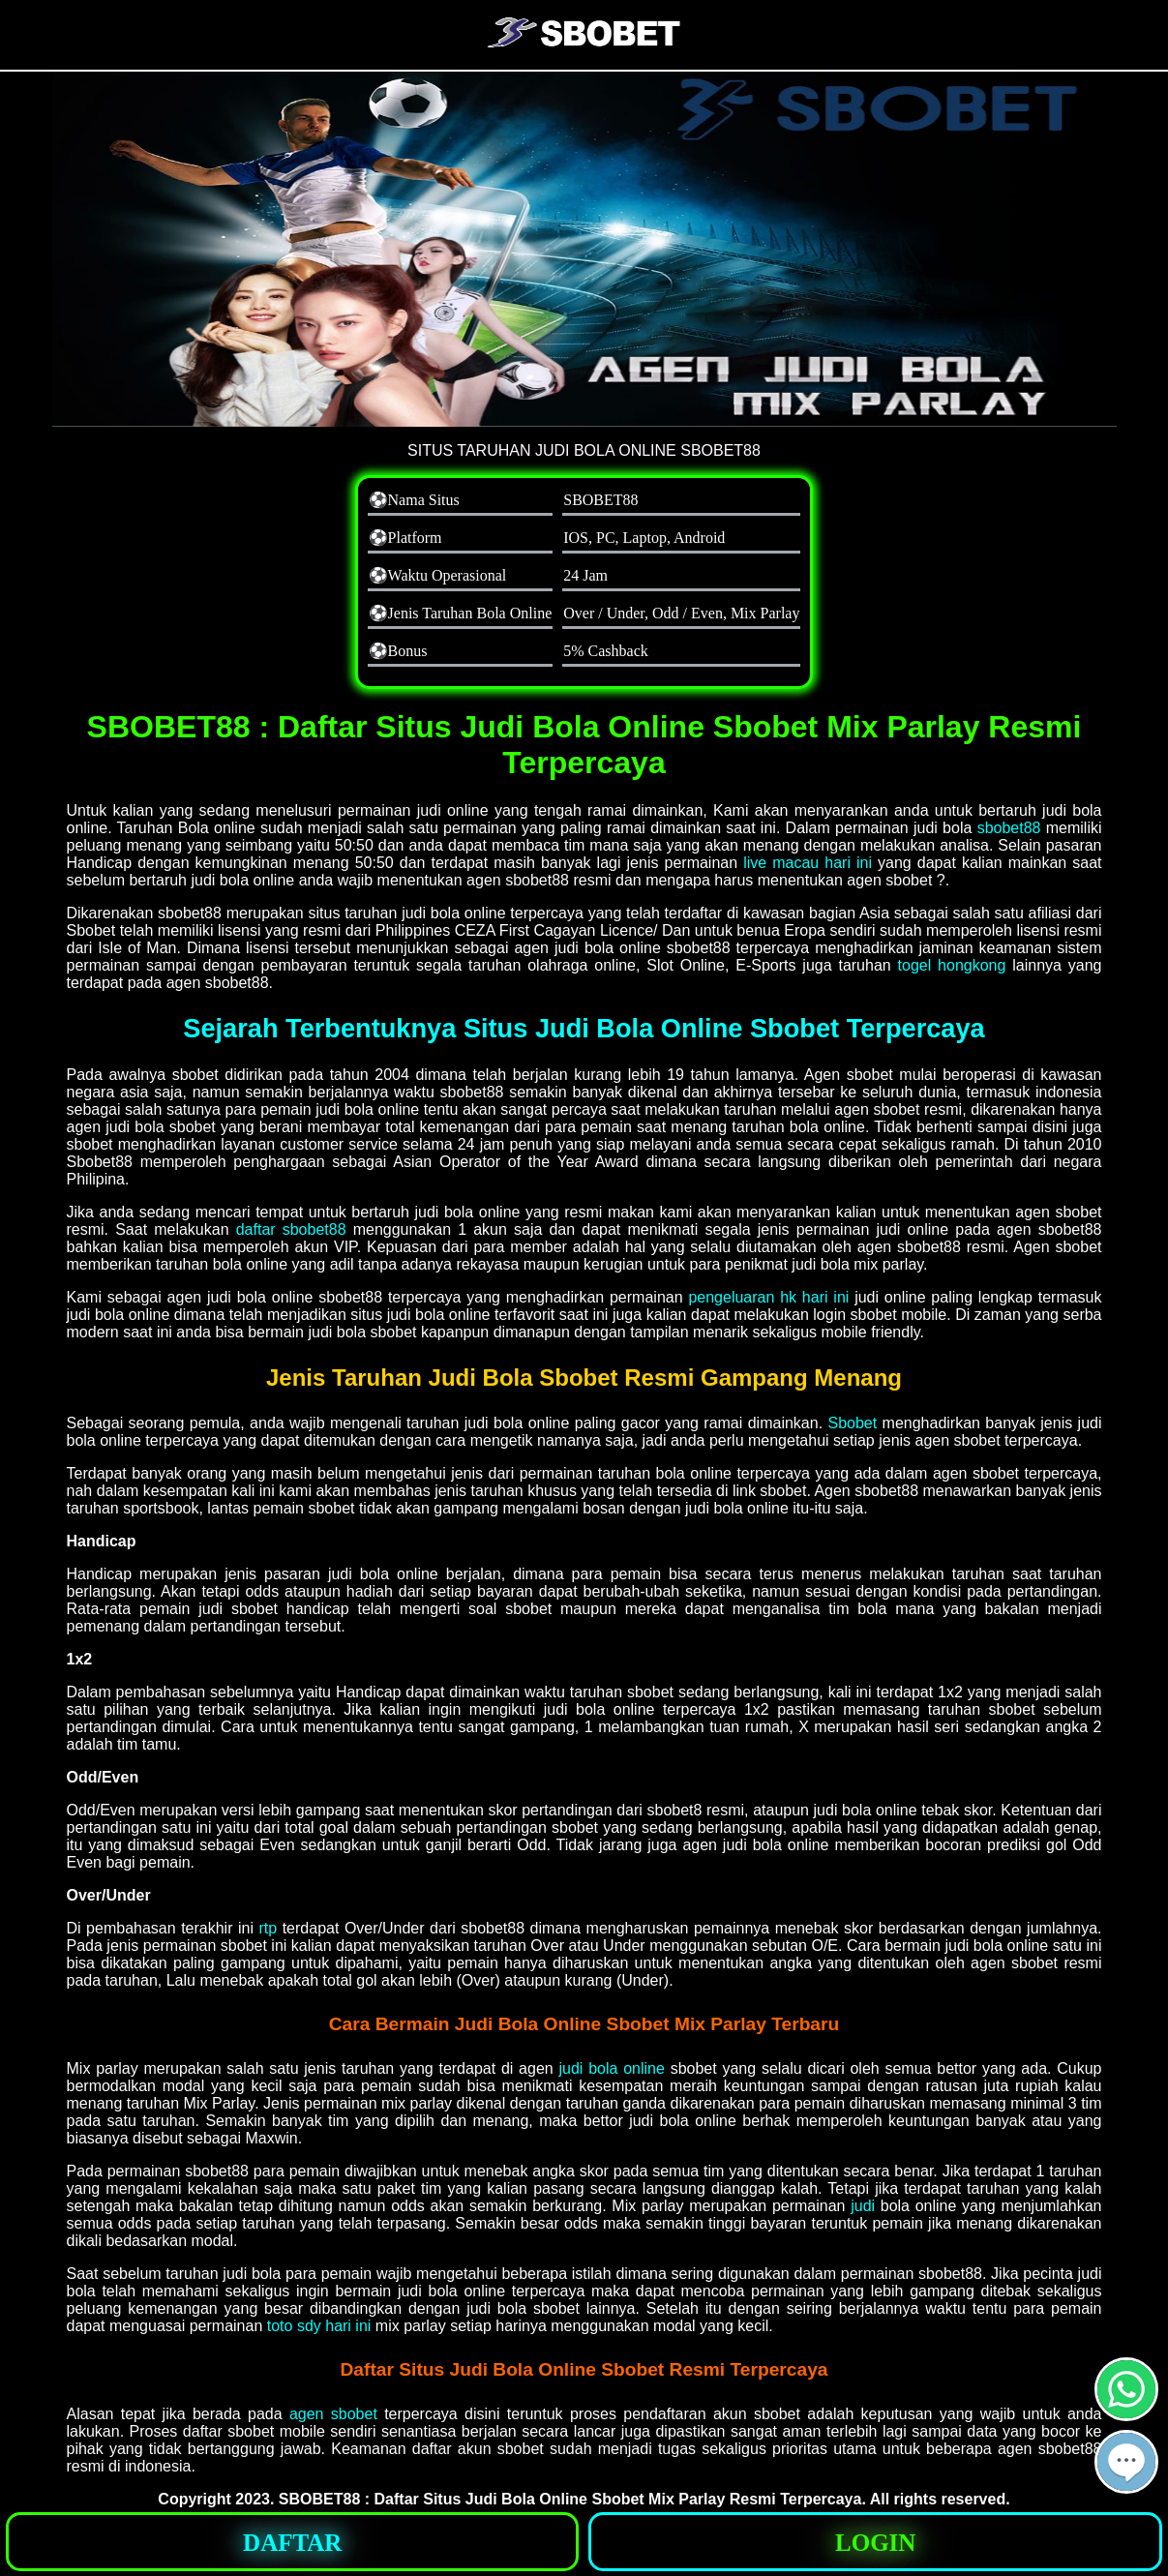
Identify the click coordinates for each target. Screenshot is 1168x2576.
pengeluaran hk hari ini (768, 1297)
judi (863, 2206)
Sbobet (852, 1423)
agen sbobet (333, 2414)
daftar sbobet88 (291, 1229)
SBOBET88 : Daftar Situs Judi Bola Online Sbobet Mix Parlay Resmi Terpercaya (570, 2499)
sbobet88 (1009, 828)
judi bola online (611, 2068)
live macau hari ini (807, 862)
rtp (268, 1928)
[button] (1126, 2462)
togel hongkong (952, 965)
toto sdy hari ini (319, 2326)
